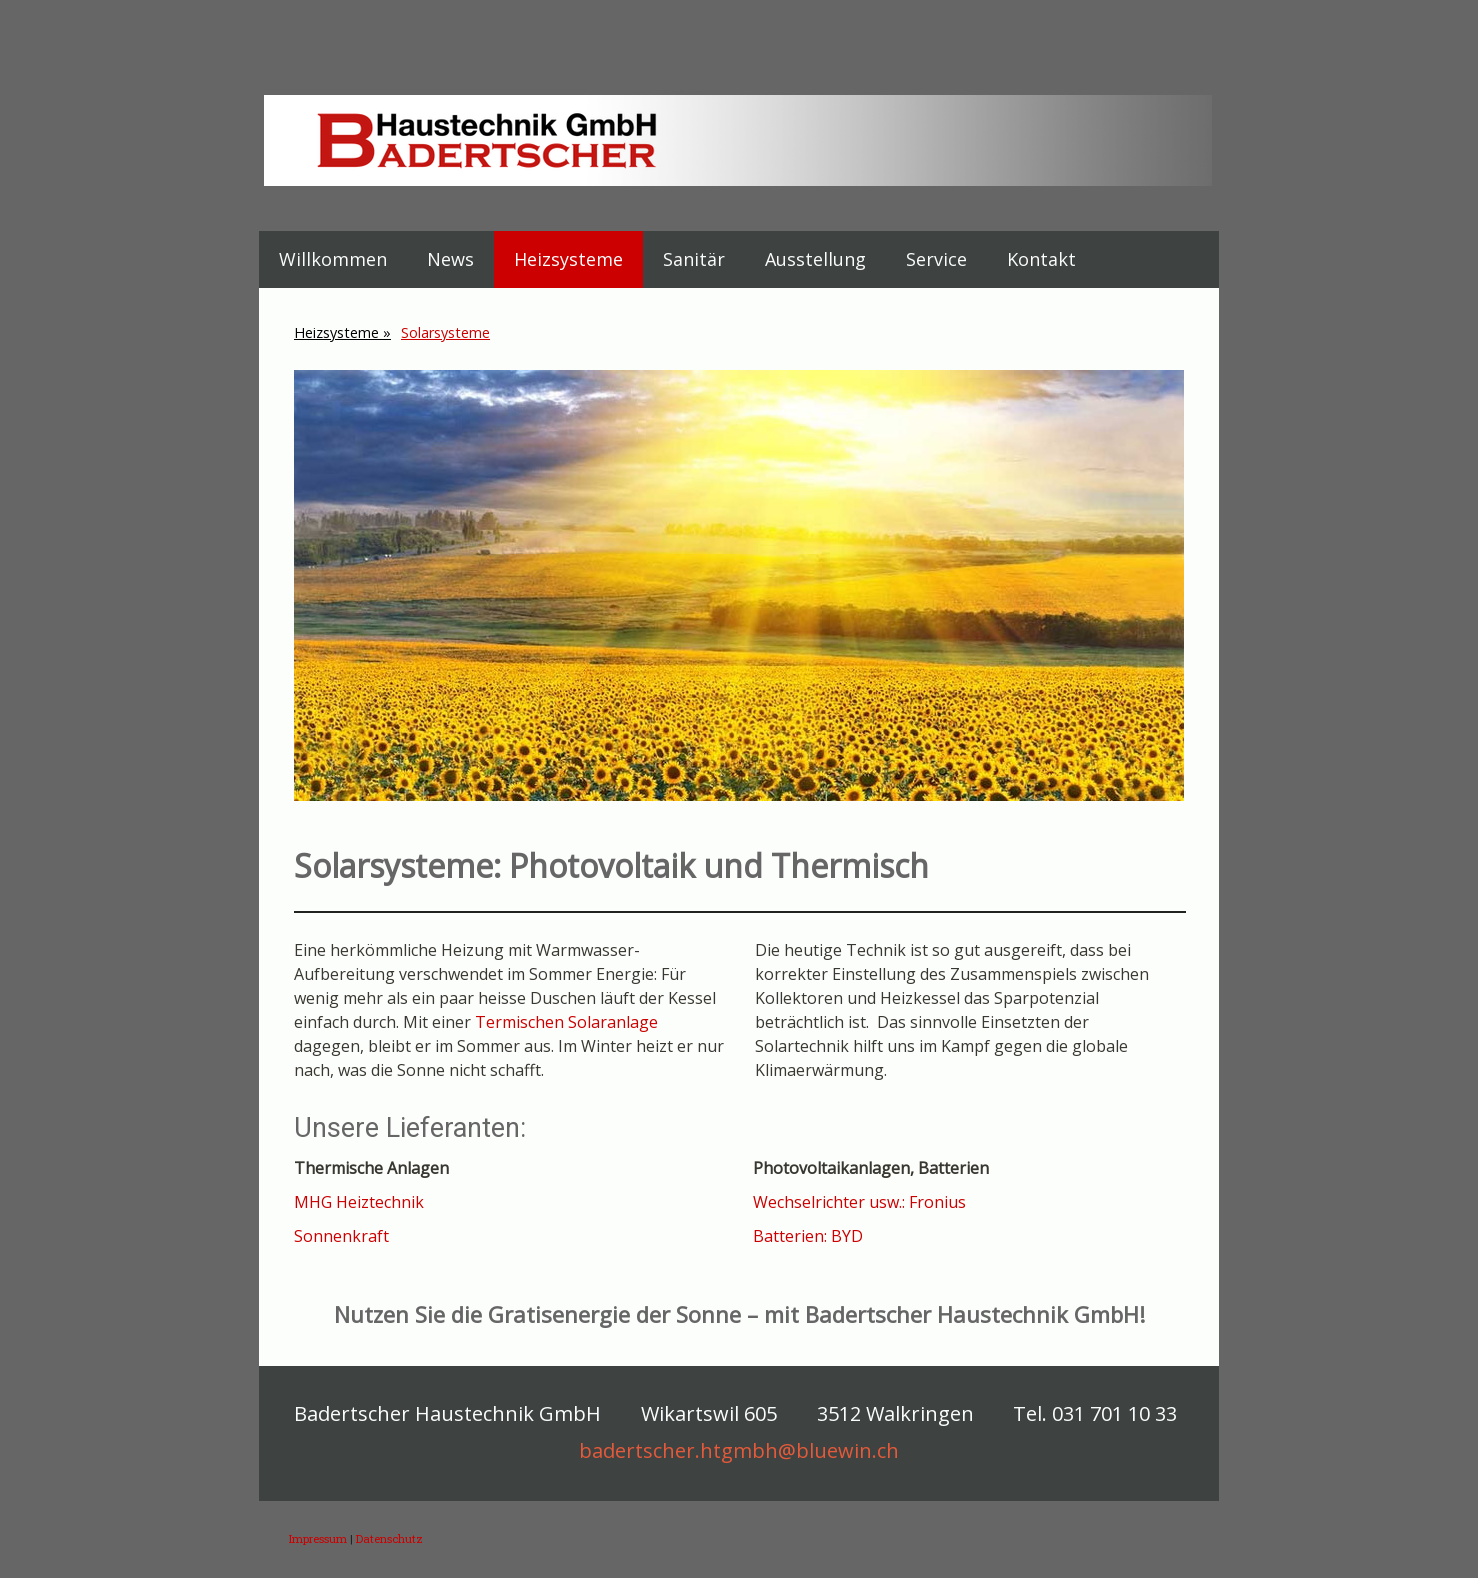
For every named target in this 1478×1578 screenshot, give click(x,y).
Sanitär (694, 259)
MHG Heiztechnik (359, 1202)
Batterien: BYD (808, 1236)
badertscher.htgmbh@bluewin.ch (739, 1450)
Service (936, 259)
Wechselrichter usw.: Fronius (861, 1202)
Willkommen (333, 259)
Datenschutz (389, 1538)
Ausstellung (815, 259)
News (450, 259)
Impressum (318, 1538)
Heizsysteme (568, 259)
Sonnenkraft (341, 1236)
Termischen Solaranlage (566, 1022)
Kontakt (1041, 259)
